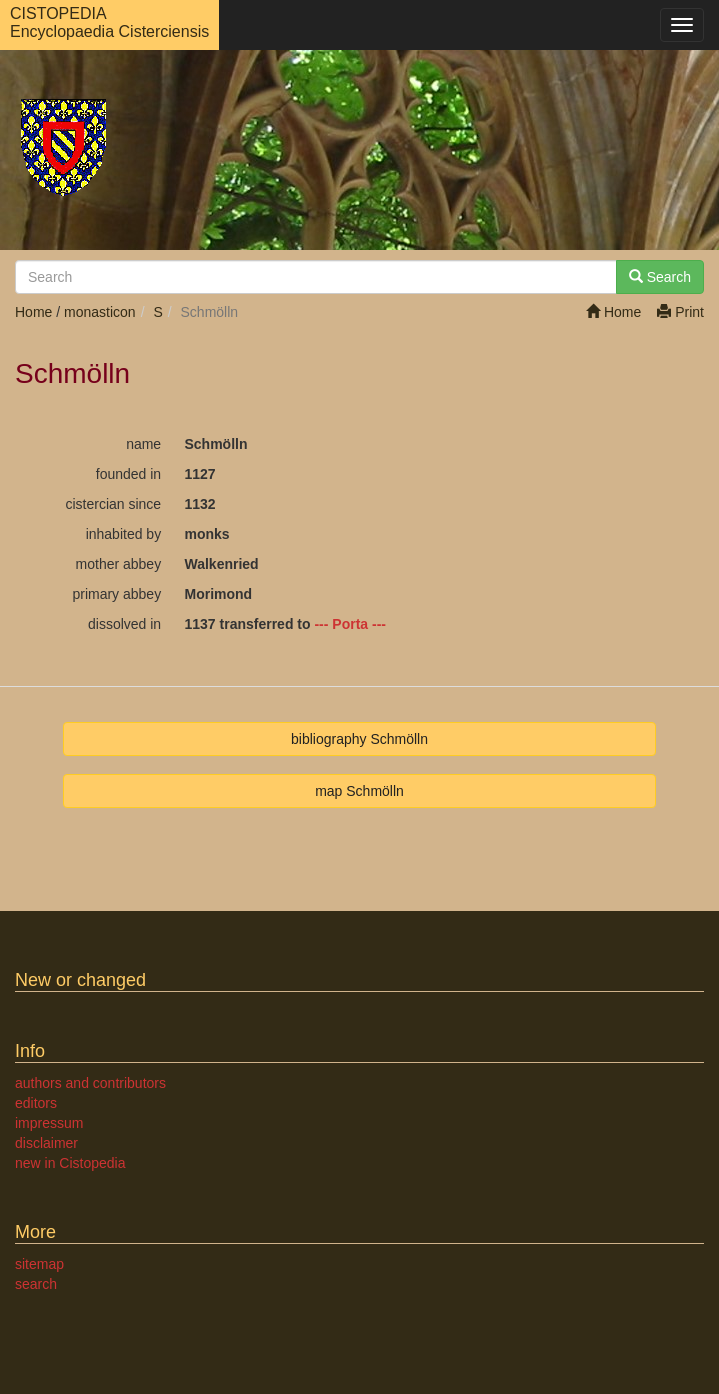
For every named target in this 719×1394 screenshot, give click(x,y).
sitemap (39, 1264)
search (36, 1284)
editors (36, 1103)
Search (660, 277)
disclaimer (46, 1143)
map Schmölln (359, 791)
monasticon (100, 312)
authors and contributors (90, 1083)
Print (680, 312)
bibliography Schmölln (359, 739)
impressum (49, 1123)
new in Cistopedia (70, 1163)
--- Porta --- (350, 624)
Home (613, 312)
